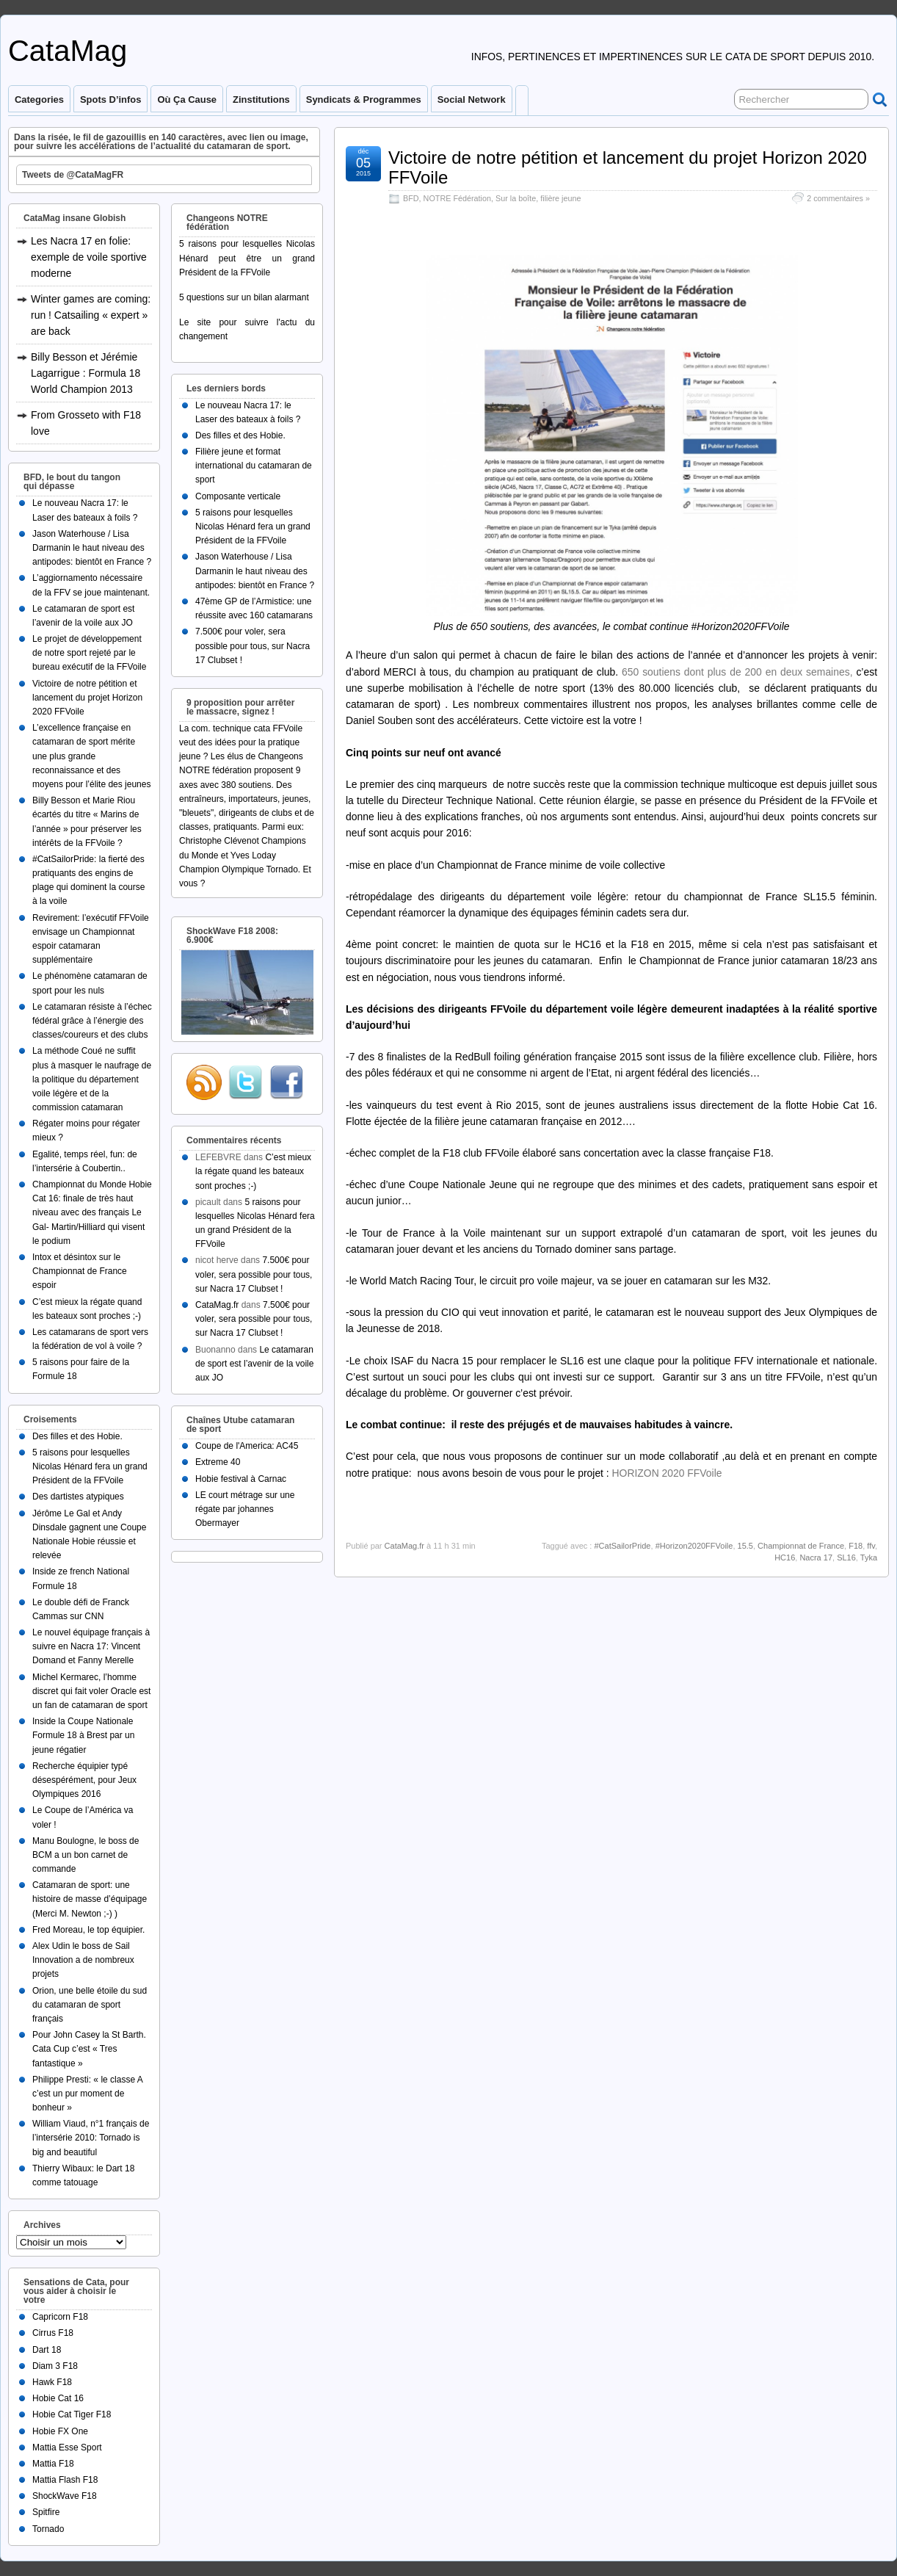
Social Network (471, 99)
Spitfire (45, 2512)
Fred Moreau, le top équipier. (88, 1930)
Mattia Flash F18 (65, 2480)
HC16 (784, 1557)
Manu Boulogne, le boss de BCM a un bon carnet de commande (85, 1855)
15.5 (745, 1545)
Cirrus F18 (52, 2333)
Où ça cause (187, 99)
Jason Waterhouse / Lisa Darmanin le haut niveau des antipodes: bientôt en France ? (91, 548)
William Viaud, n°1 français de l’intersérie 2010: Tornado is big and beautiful (90, 2138)
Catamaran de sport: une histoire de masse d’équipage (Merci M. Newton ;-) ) (89, 1899)
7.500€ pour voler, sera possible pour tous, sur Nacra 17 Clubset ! (252, 645)
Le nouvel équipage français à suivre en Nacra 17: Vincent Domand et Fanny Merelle (91, 1646)
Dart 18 (46, 2350)
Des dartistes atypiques (78, 1496)
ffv (871, 1545)
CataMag (67, 51)
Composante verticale (237, 496)
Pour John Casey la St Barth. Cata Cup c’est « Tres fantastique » (89, 2049)
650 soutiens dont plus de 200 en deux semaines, (737, 672)
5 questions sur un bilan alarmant (244, 297)
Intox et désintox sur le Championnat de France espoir (79, 1271)
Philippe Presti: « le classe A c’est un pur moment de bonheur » (87, 2093)
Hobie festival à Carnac (240, 1479)
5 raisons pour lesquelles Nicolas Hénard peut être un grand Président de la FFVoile (247, 258)
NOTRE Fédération (457, 198)
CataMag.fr (404, 1545)
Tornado (48, 2529)
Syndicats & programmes (363, 99)
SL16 (846, 1557)
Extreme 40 (217, 1462)
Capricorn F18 (60, 2317)
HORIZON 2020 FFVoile (667, 1473)
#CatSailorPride (622, 1545)
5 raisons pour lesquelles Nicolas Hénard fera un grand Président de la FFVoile (90, 1466)
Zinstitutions (261, 99)
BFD (411, 198)
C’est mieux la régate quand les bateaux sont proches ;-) (253, 1171)
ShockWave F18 (64, 2496)
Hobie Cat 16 (58, 2398)
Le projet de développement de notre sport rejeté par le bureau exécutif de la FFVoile (89, 653)
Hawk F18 (52, 2382)
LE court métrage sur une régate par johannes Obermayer (244, 1509)
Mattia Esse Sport (67, 2447)
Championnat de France (801, 1545)
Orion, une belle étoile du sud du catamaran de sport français (89, 2005)
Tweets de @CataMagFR (72, 175)
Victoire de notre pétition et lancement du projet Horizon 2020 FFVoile (627, 167)
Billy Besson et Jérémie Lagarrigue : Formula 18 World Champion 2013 (85, 373)
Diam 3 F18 (55, 2366)
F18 (855, 1545)
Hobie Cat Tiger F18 (71, 2414)
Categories (39, 99)
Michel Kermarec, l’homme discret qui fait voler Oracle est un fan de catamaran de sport (91, 1691)
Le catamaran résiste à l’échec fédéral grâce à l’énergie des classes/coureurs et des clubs (92, 1021)
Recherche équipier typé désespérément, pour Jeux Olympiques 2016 (84, 1780)
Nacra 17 (815, 1557)
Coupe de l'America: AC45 (246, 1446)
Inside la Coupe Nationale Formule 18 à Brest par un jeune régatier (83, 1735)
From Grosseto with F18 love (86, 423)
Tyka (868, 1557)
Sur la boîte (515, 198)
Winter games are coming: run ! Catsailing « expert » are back (90, 315)
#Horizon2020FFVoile (694, 1545)
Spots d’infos (110, 99)
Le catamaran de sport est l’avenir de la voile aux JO (254, 1364)
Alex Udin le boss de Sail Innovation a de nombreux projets (83, 1960)
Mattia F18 (53, 2464)
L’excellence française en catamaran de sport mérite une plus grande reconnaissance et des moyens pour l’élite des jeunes (91, 756)
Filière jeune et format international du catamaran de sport (253, 465)
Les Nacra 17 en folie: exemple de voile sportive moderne (89, 257)
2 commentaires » (838, 198)
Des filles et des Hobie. (77, 1436)
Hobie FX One (60, 2431)
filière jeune (560, 198)
